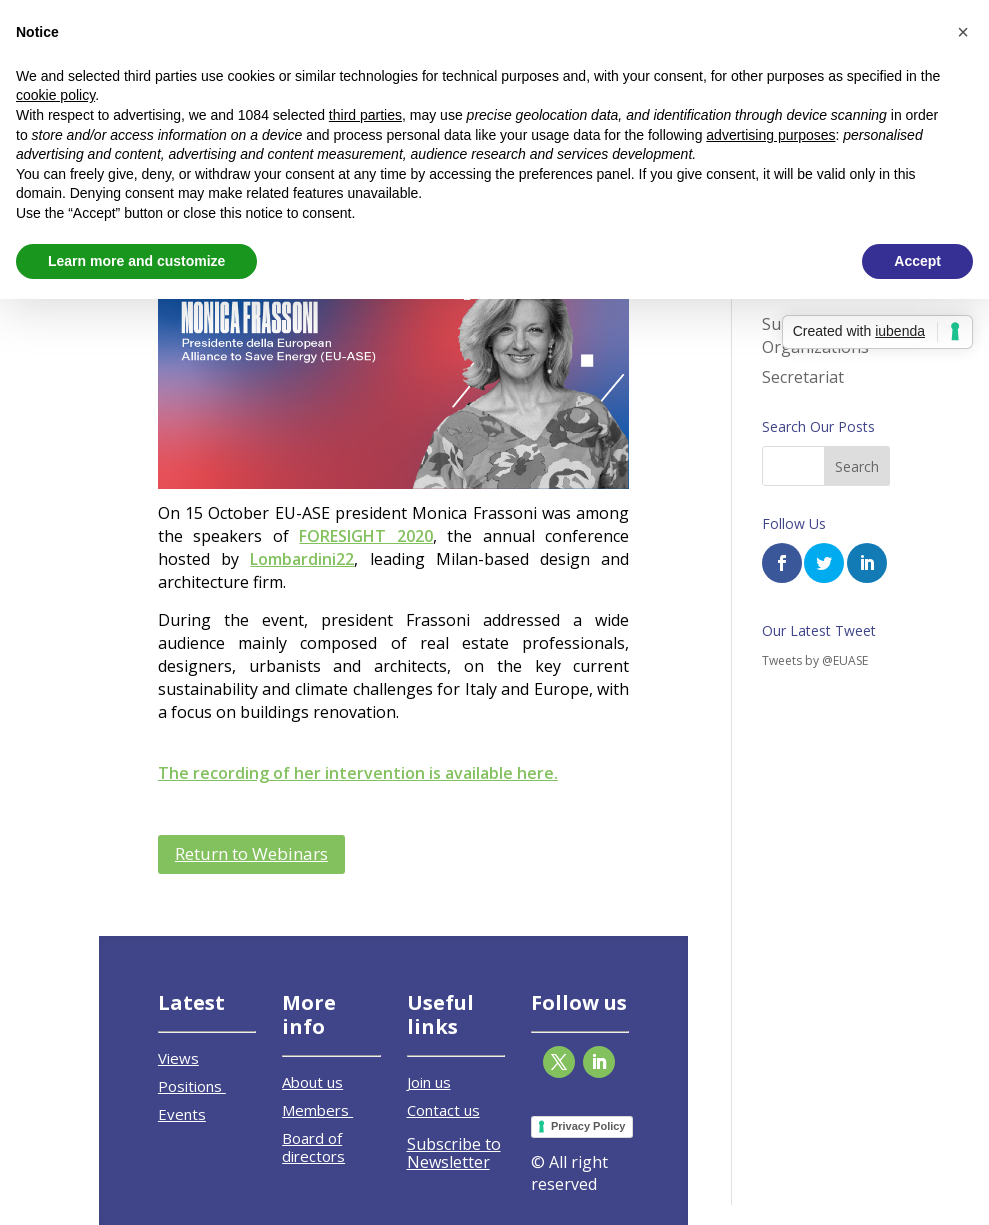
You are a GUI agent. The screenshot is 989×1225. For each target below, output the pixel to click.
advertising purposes (770, 135)
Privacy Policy (588, 1126)
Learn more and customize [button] (136, 261)
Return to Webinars (251, 853)
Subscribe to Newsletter (454, 1153)
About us (312, 1082)
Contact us (443, 1110)
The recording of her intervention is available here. (358, 773)
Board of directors (313, 1147)
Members (317, 1110)
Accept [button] (917, 261)
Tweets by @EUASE (815, 660)
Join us (429, 1082)
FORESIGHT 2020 (366, 536)
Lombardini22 (302, 559)
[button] (963, 32)
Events (182, 1114)
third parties (365, 115)
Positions (192, 1086)
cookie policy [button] (55, 95)
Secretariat (803, 377)
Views (178, 1058)
